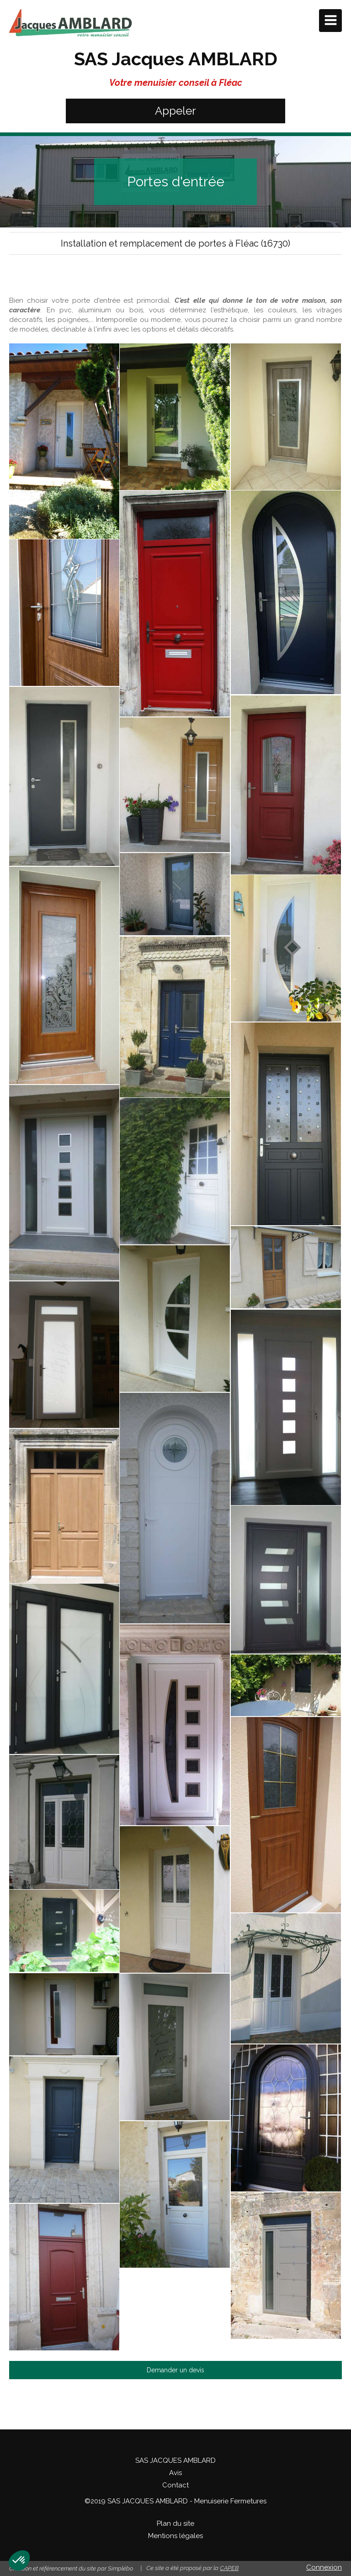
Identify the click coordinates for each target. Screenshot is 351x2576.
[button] (19, 2560)
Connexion (324, 2567)
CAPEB (229, 2568)
